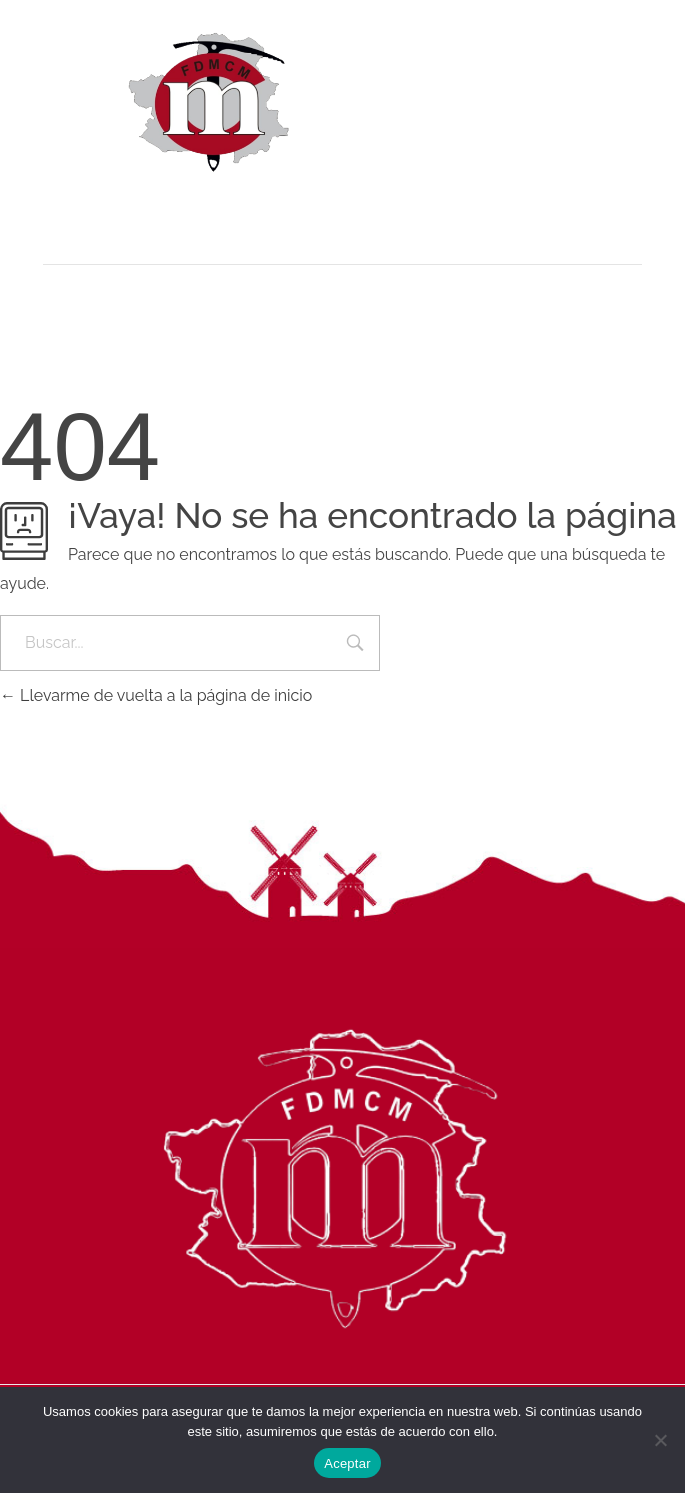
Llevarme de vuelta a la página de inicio (156, 695)
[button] (342, 208)
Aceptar (347, 1463)
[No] (660, 1440)
